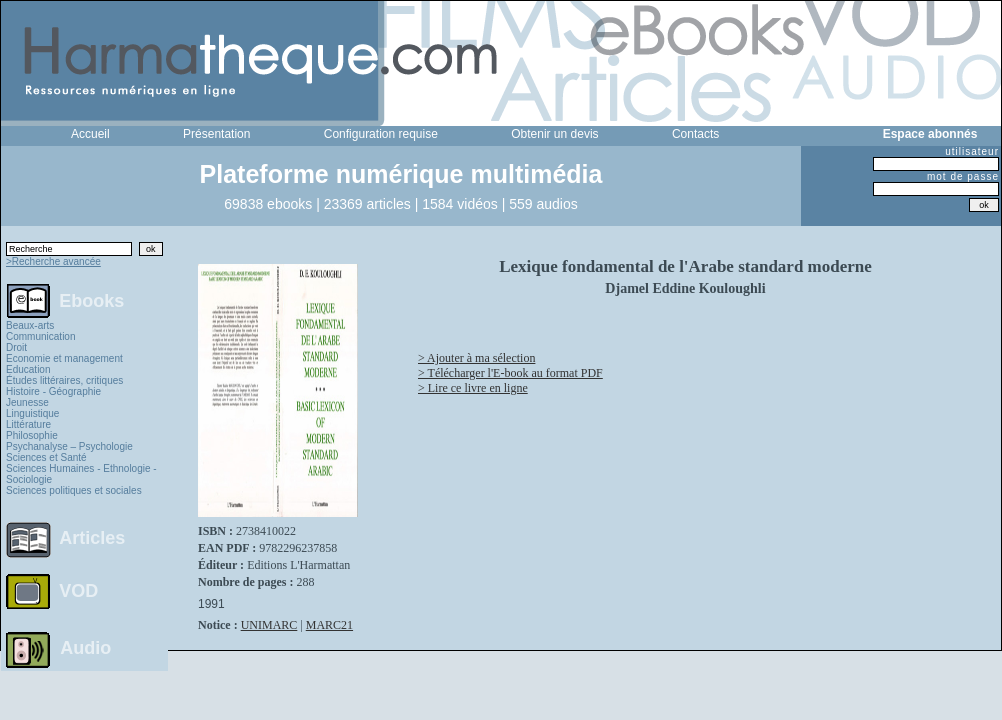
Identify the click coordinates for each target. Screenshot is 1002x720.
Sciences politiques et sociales (74, 490)
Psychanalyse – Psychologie (69, 446)
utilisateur (972, 151)
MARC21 (329, 625)
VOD (78, 591)
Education (28, 369)
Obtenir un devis (554, 134)
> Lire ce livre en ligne (473, 388)
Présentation (216, 134)
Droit (16, 347)
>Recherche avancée (53, 261)
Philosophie (32, 435)
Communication (40, 336)
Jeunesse (27, 402)
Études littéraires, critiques (64, 380)
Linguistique (32, 413)
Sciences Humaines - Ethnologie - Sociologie (81, 474)
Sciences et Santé (46, 457)
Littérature (28, 424)
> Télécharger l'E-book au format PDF (510, 373)
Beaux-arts (30, 325)
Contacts (695, 134)
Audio (85, 647)
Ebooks (91, 300)
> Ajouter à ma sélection (476, 358)
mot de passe (963, 176)
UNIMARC (269, 625)
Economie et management (64, 358)
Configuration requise (381, 134)
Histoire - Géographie (53, 391)
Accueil (90, 134)
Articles (92, 538)
